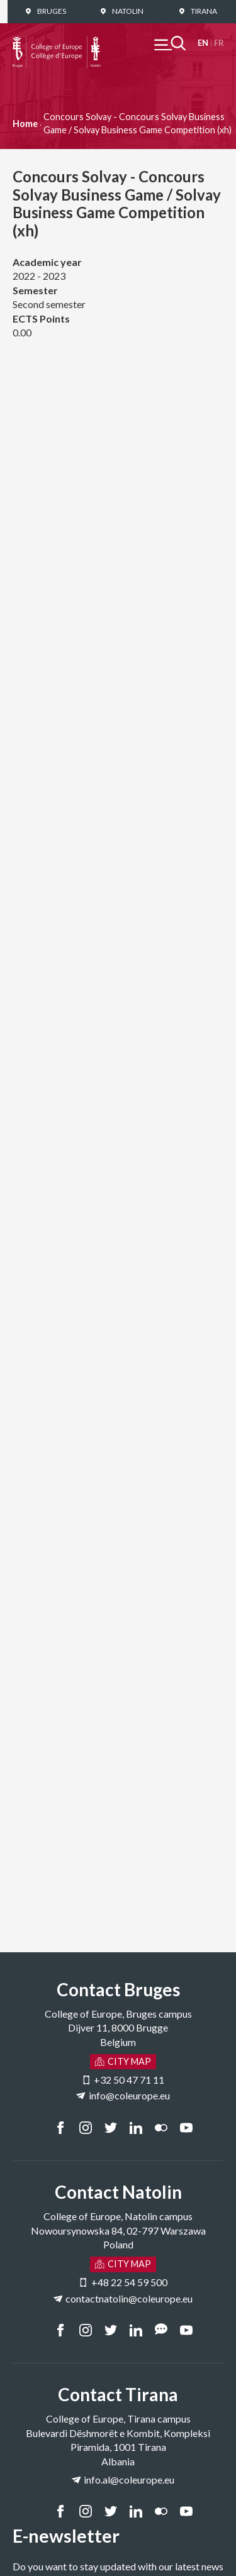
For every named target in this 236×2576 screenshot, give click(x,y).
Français (218, 43)
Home (25, 123)
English (203, 43)
